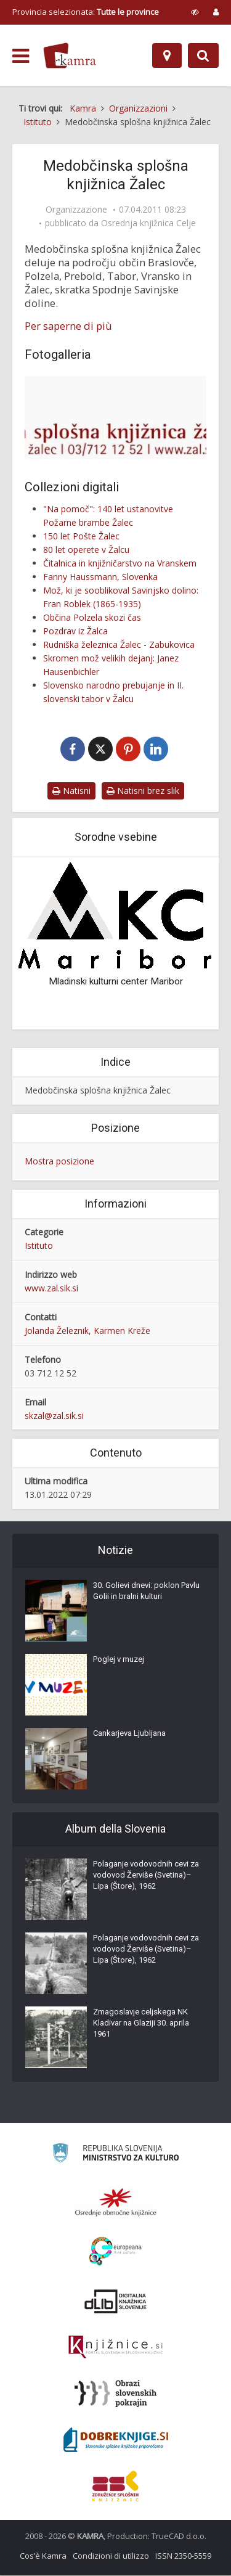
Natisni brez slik (143, 791)
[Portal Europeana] (115, 2252)
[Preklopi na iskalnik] (203, 55)
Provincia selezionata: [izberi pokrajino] (85, 11)
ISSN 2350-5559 (183, 2556)
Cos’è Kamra (43, 2556)
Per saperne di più (68, 326)
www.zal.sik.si (51, 1288)
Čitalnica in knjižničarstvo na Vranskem (120, 563)
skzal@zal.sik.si (54, 1416)
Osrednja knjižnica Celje (148, 223)
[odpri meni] (20, 56)
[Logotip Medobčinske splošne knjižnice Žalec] (115, 417)
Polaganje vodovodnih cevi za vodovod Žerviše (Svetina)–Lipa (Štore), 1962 (146, 1875)
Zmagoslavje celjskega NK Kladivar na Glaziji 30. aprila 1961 (141, 2023)
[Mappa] (167, 55)
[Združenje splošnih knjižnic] (115, 2486)
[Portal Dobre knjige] (115, 2440)
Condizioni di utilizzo (111, 2556)
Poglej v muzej (118, 1659)
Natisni (71, 791)
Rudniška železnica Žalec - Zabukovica (119, 644)
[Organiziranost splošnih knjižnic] (116, 2202)
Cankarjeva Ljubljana (129, 1733)
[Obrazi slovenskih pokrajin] (115, 2394)
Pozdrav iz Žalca (75, 631)
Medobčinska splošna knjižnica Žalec (98, 1091)
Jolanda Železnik (57, 1331)
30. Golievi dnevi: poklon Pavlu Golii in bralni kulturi (146, 1591)
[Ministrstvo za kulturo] (115, 2155)
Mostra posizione (59, 1161)
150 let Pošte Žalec (81, 536)
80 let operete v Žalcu (86, 549)
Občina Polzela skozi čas (92, 617)
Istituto (39, 1246)
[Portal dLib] (116, 2301)
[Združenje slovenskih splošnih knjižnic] (115, 2348)
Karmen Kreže (122, 1331)
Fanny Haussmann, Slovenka (100, 577)
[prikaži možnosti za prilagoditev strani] (195, 11)
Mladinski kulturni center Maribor (116, 981)
